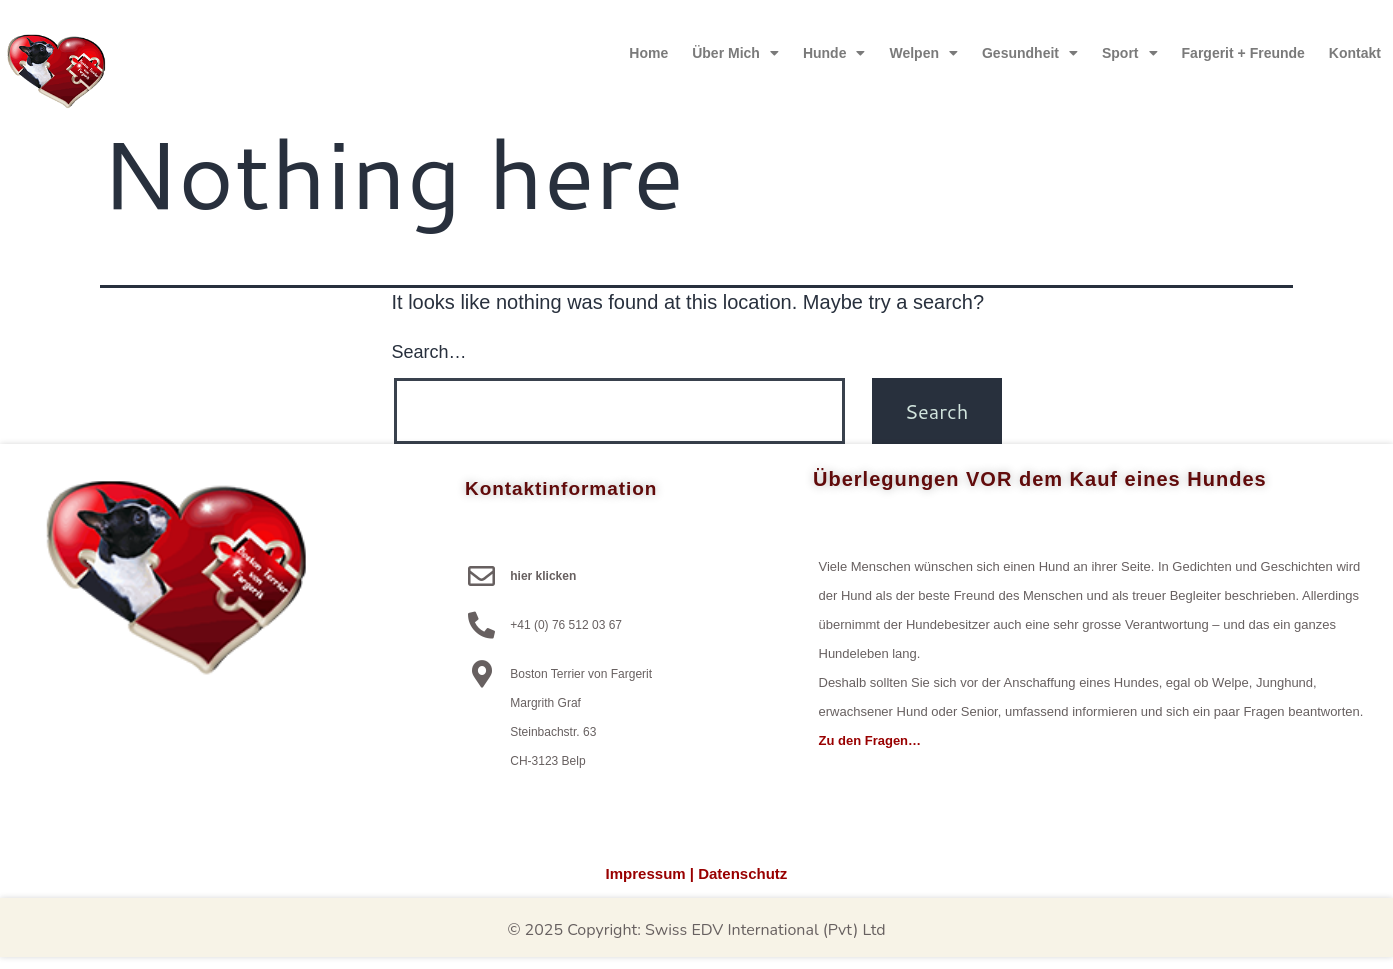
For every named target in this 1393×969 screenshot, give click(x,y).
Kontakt (1355, 53)
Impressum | (650, 873)
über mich (735, 53)
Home (648, 53)
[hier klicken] (481, 575)
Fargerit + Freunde (1243, 53)
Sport (1130, 53)
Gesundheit (1030, 53)
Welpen (923, 53)
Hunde (834, 53)
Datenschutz (742, 873)
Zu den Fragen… (870, 740)
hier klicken (543, 576)
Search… (429, 352)
